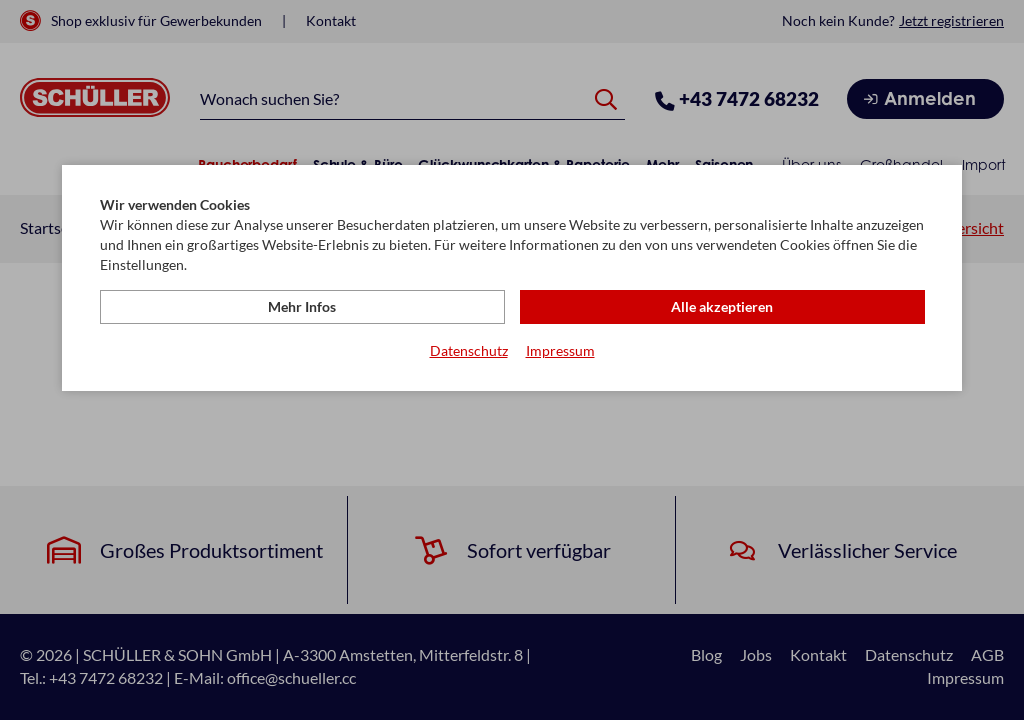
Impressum (560, 350)
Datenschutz (469, 350)
